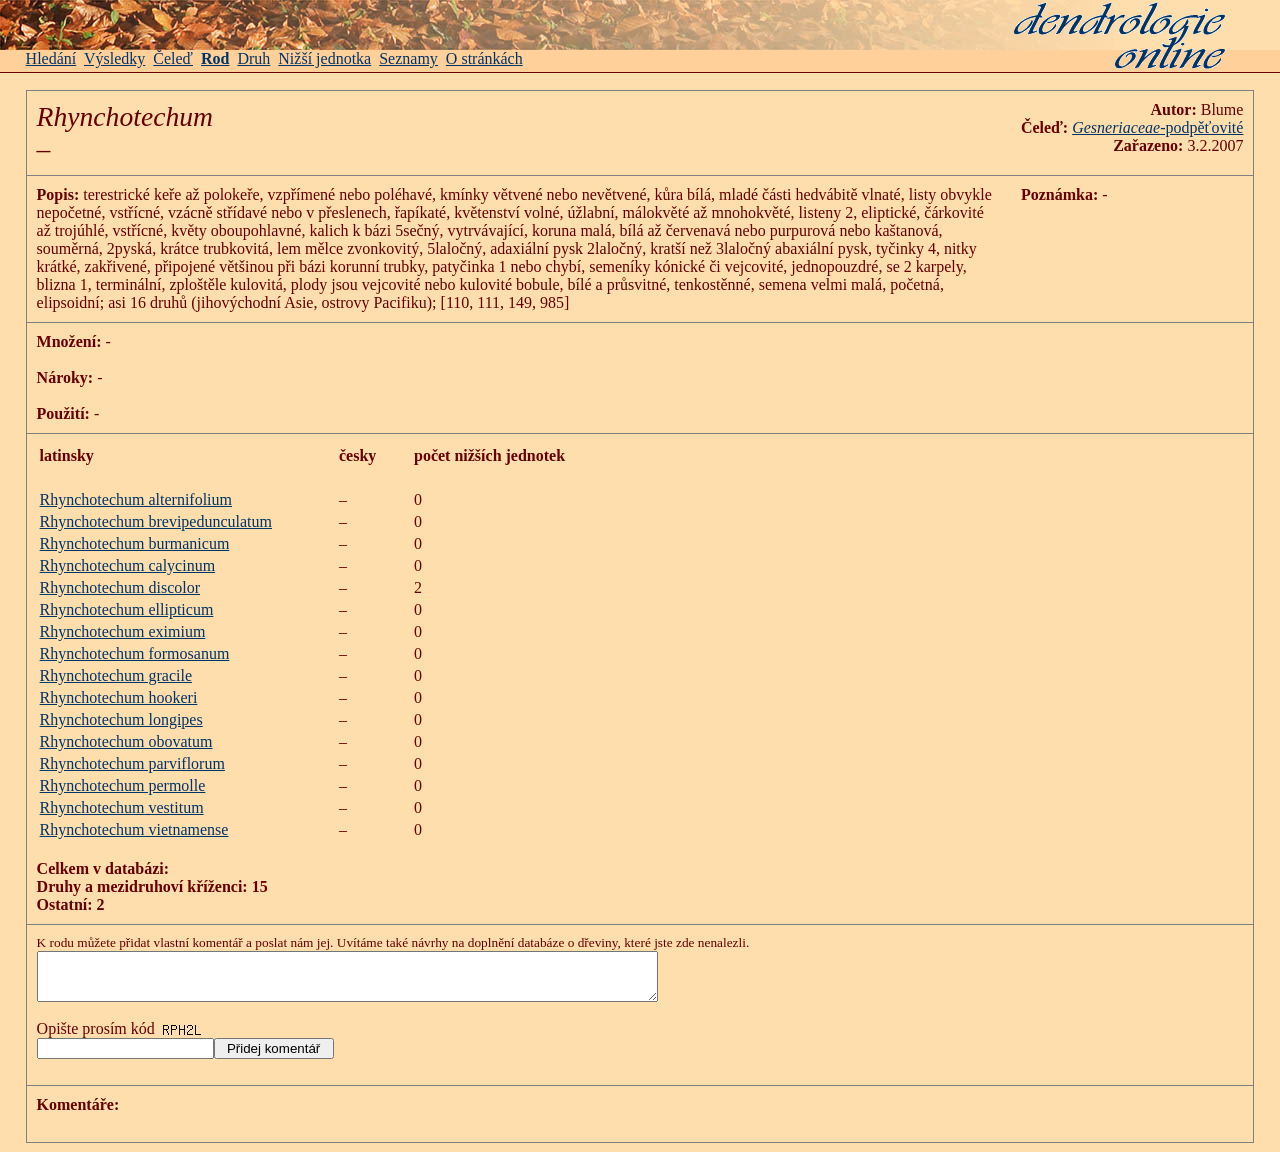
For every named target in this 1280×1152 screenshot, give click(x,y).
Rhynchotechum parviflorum (132, 763)
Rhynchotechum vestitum (122, 807)
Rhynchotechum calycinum (128, 565)
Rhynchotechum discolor (120, 587)
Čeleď (173, 58)
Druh (253, 58)
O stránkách (484, 58)
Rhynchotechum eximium (123, 631)
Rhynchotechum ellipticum (127, 609)
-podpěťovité (1201, 127)
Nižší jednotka (324, 58)
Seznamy (408, 58)
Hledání (51, 58)
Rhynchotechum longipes (121, 719)
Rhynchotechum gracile (116, 675)
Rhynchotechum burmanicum (135, 543)
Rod (215, 58)
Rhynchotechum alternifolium (136, 499)
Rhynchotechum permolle (123, 785)
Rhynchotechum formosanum (135, 653)
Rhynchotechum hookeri (119, 697)
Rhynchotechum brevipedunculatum (156, 521)
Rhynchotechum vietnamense (134, 829)
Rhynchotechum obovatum (126, 741)
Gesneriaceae (1116, 127)
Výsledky (114, 58)
